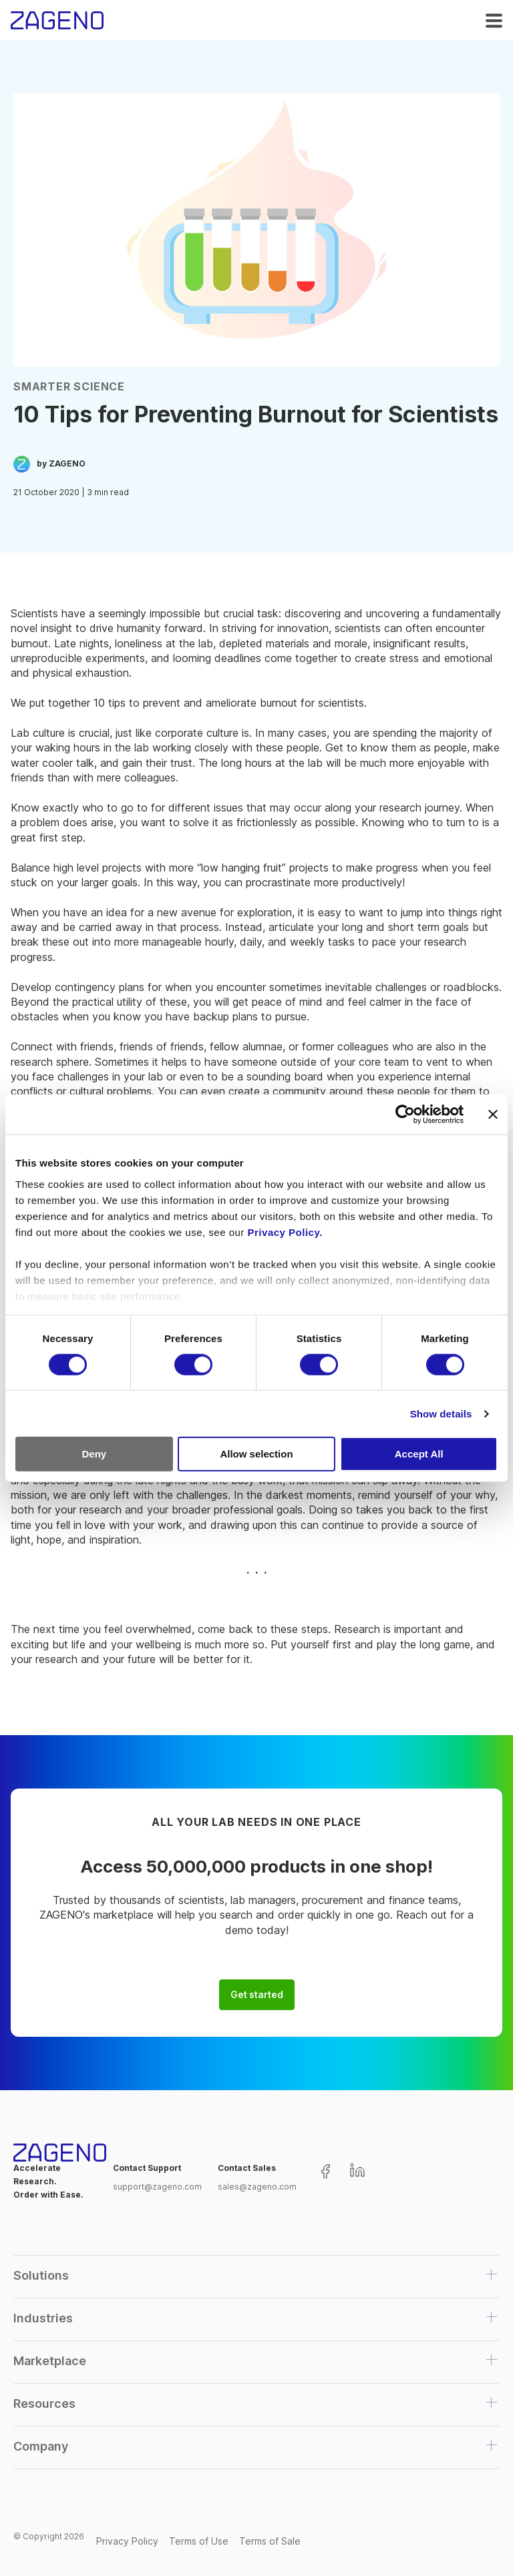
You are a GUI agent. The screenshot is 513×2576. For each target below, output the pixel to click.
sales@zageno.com (257, 2187)
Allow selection (256, 1454)
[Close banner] (493, 1114)
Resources (44, 2403)
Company (40, 2446)
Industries (43, 2318)
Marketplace (49, 2361)
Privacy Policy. (285, 1231)
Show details (441, 1413)
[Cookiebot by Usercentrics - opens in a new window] (405, 1114)
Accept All (419, 1454)
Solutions (41, 2275)
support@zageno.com (157, 2187)
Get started (256, 1994)
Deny (93, 1454)
